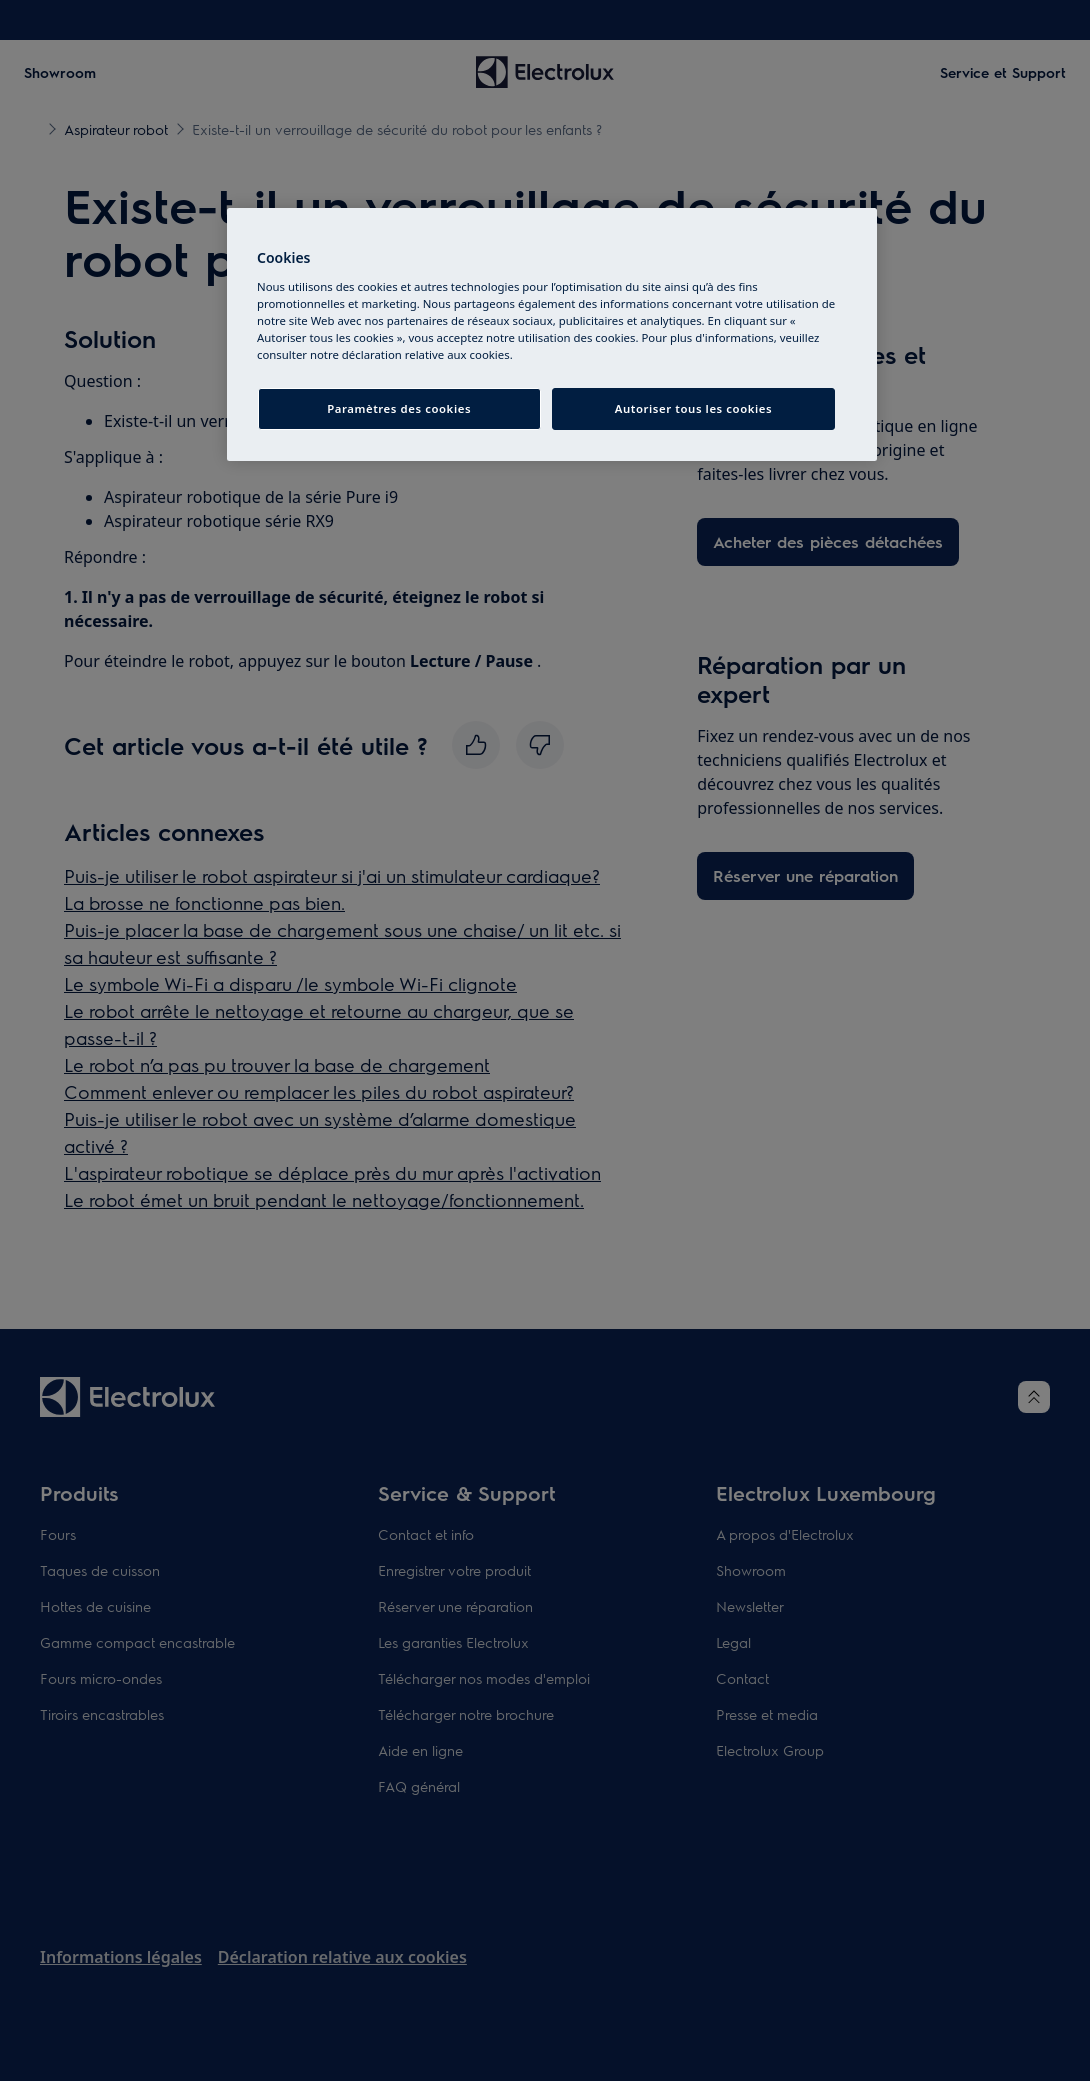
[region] (552, 334)
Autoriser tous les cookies (693, 408)
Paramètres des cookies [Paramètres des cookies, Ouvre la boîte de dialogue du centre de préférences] (399, 408)
